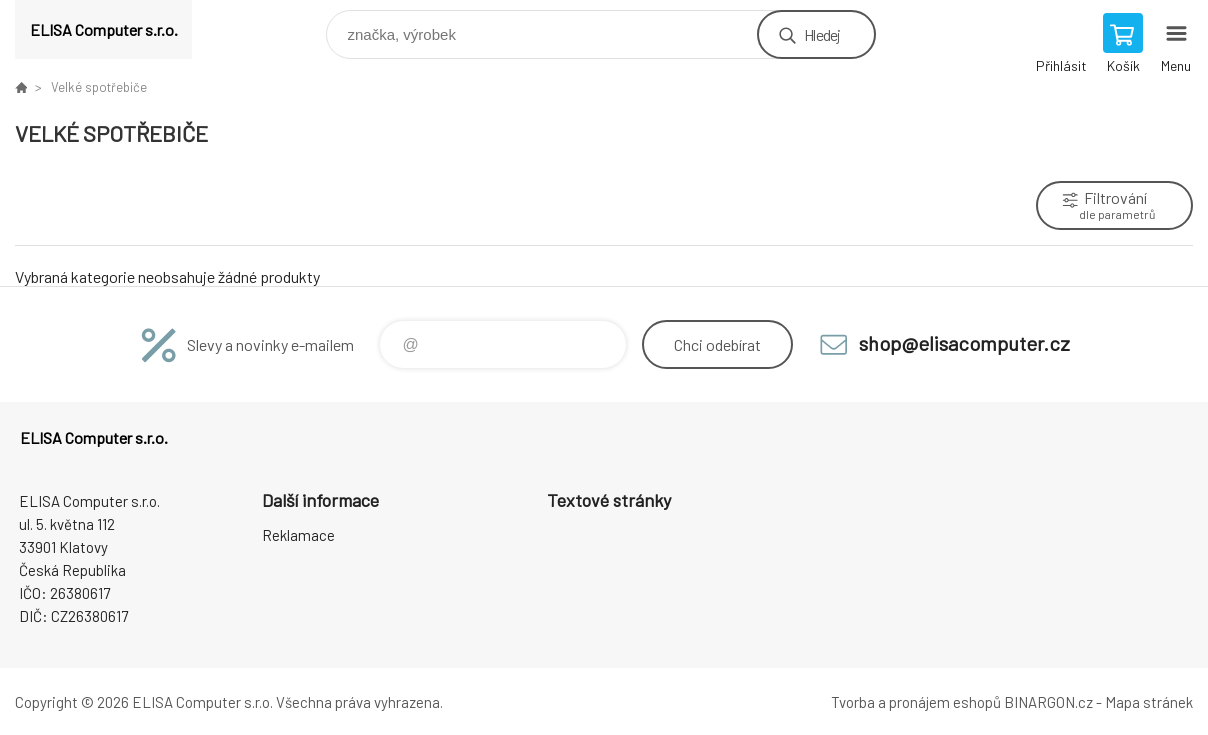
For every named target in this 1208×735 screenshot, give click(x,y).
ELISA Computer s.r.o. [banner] (104, 29)
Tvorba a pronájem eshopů (916, 702)
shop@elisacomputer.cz (964, 343)
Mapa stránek (1149, 702)
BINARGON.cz (1048, 702)
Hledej (822, 34)
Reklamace (298, 535)
